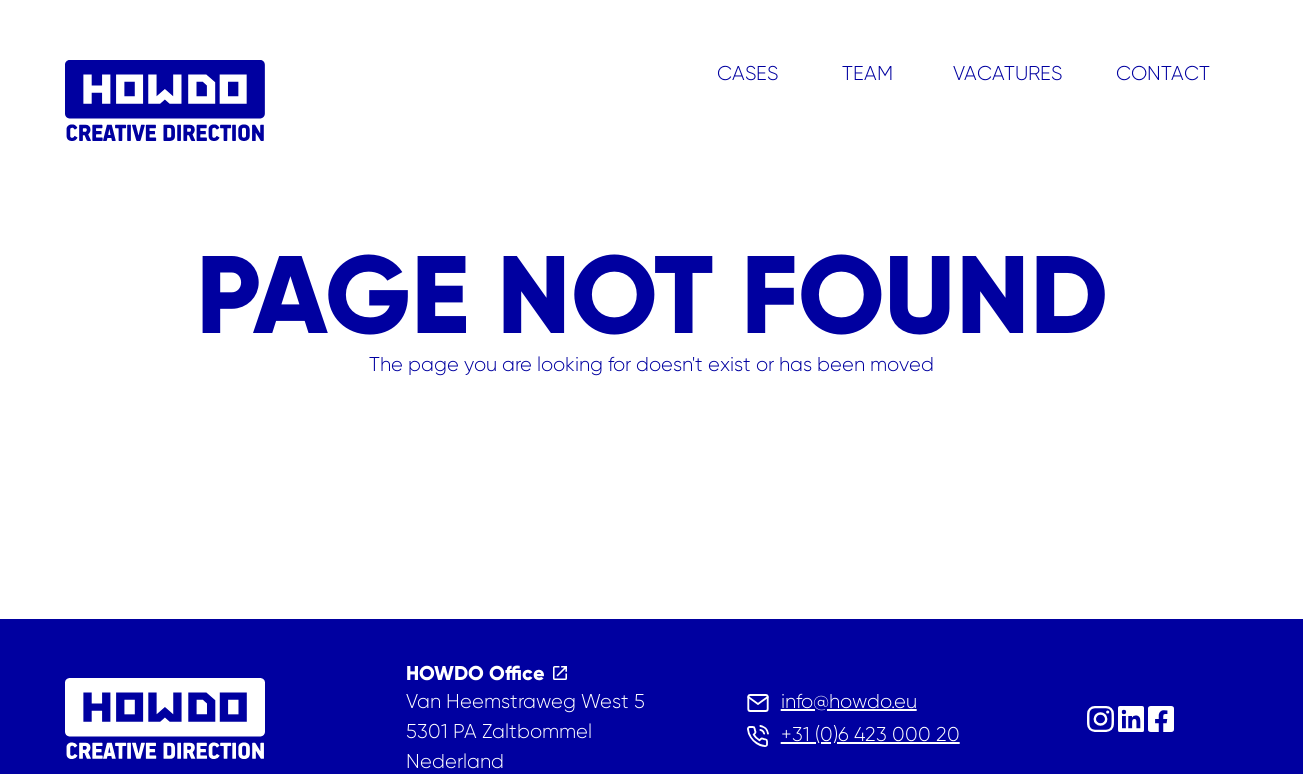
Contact (1163, 73)
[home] (165, 104)
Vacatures (1007, 73)
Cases (747, 73)
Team (867, 73)
